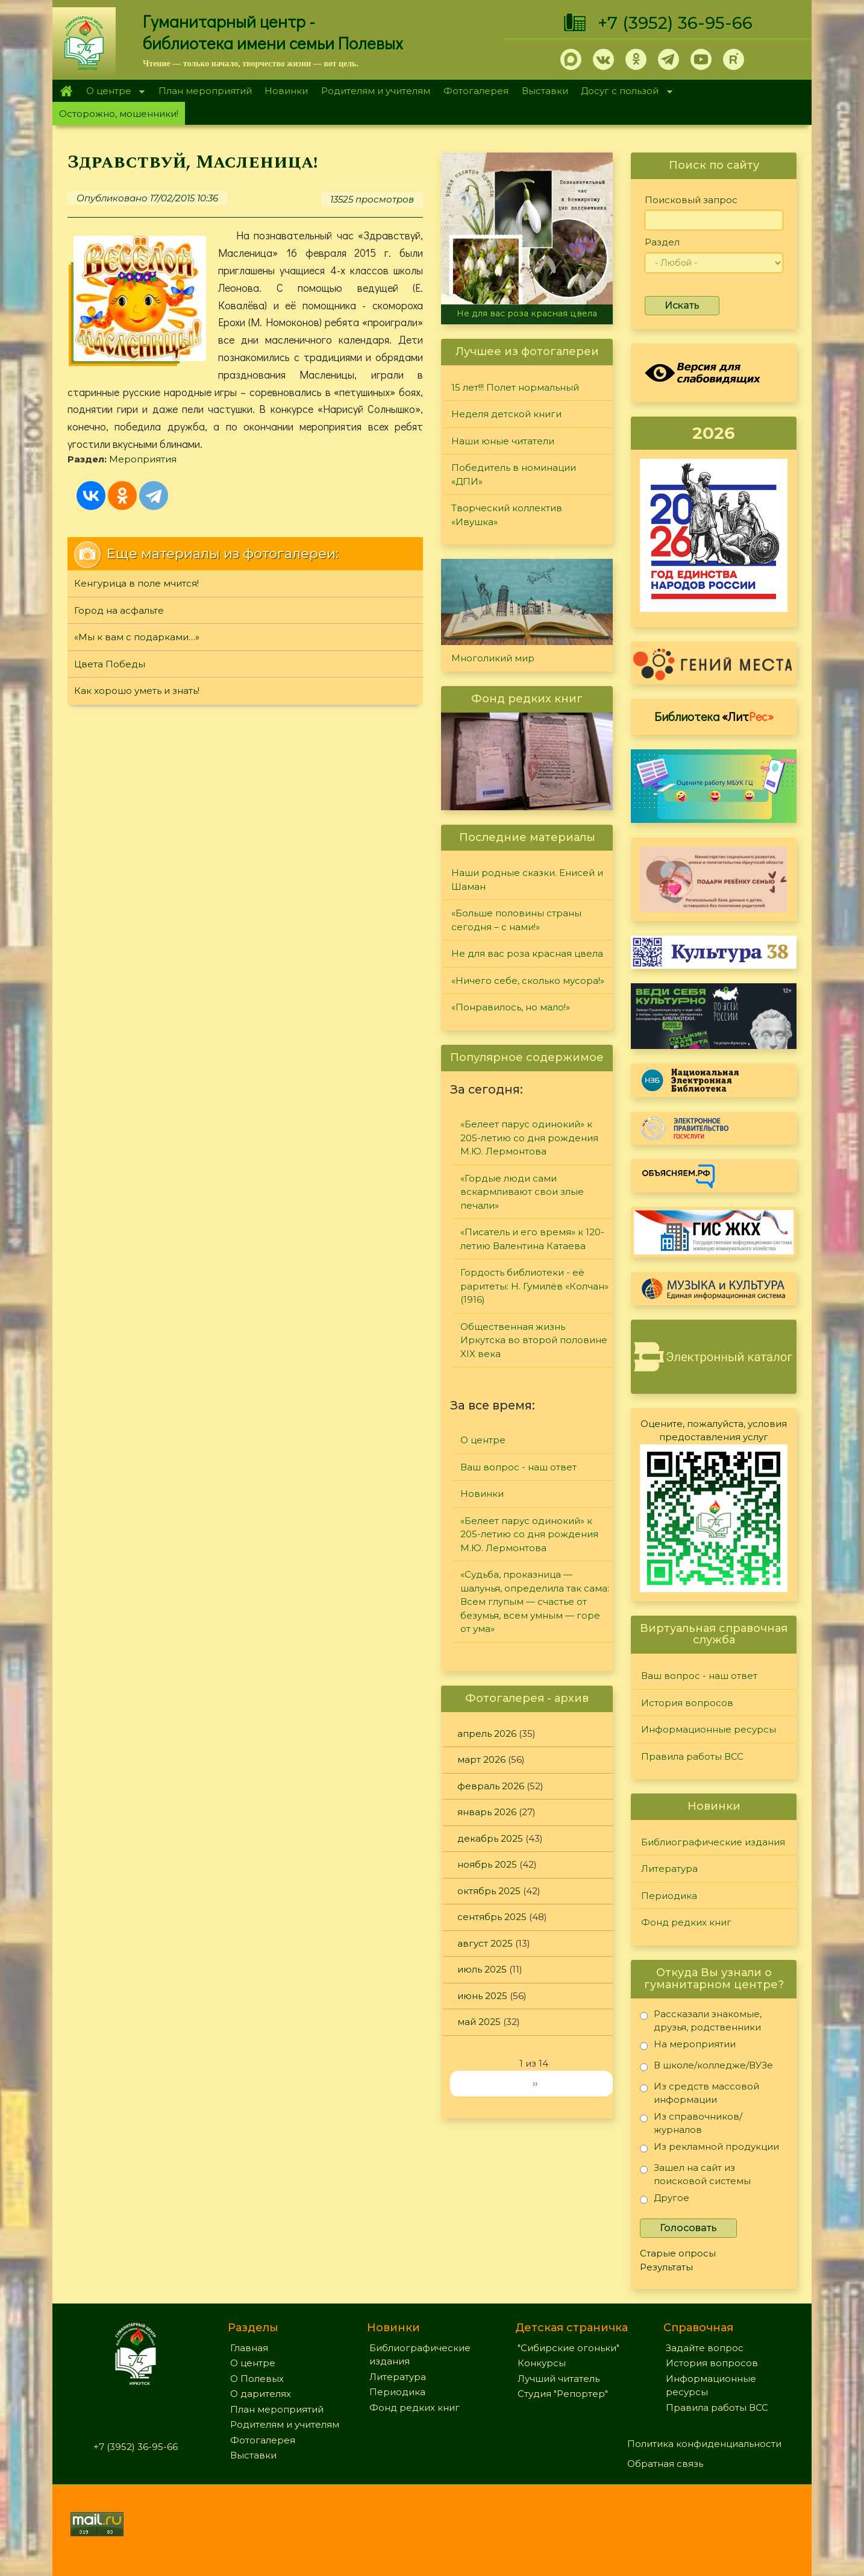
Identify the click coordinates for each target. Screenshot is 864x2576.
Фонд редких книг (686, 1922)
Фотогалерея (476, 90)
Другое (664, 2200)
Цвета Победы (109, 664)
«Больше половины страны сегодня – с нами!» (516, 920)
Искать (682, 305)
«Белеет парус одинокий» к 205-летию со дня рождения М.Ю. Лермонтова (529, 1137)
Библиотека (714, 716)
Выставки (545, 90)
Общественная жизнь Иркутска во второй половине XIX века (533, 1340)
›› (535, 2083)
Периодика (669, 1895)
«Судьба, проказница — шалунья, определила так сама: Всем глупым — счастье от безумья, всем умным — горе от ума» (534, 1601)
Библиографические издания (713, 1842)
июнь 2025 (482, 1995)
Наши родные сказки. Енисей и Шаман (527, 879)
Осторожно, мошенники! (118, 113)
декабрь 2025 (490, 1838)
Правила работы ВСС (692, 1756)
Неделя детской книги (506, 414)
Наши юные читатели (502, 441)
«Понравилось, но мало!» (510, 1007)
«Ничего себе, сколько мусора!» (527, 980)
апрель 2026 (486, 1733)
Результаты (666, 2267)
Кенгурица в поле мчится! (136, 583)
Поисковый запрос (691, 200)
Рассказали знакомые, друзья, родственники (701, 2020)
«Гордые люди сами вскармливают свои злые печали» (522, 1192)
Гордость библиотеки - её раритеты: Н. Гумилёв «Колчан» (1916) (534, 1286)
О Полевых (257, 2378)
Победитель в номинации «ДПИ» (513, 474)
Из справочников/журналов (691, 2123)
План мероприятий (205, 90)
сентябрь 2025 (492, 1917)
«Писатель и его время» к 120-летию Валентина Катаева (532, 1239)
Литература (669, 1868)
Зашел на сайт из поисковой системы (695, 2174)
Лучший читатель (558, 2378)
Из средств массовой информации (699, 2093)
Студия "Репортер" (563, 2393)
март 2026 (481, 1759)
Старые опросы (678, 2253)
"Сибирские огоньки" (568, 2348)
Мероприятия (143, 459)
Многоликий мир (492, 658)
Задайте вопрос (704, 2348)
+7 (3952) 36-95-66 (675, 23)
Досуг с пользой (623, 92)
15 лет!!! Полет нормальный (515, 387)
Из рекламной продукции (709, 2149)
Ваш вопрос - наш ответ (518, 1467)
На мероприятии (688, 2046)
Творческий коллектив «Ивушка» (506, 514)
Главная (66, 91)
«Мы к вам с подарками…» (136, 637)
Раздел (662, 242)
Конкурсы (542, 2363)
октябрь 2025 (489, 1891)
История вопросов (687, 1702)
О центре (112, 92)
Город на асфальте (119, 610)
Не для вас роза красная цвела (527, 313)
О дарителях (260, 2393)
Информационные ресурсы (708, 1729)
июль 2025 (482, 1969)
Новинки (286, 90)
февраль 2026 (490, 1786)
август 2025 (485, 1943)
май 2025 (479, 2021)
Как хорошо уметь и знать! (136, 690)
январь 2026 (486, 1812)
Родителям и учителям (375, 90)
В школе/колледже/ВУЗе (706, 2067)
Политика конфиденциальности (704, 2443)
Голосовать (688, 2228)
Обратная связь (665, 2463)
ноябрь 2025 (487, 1864)
